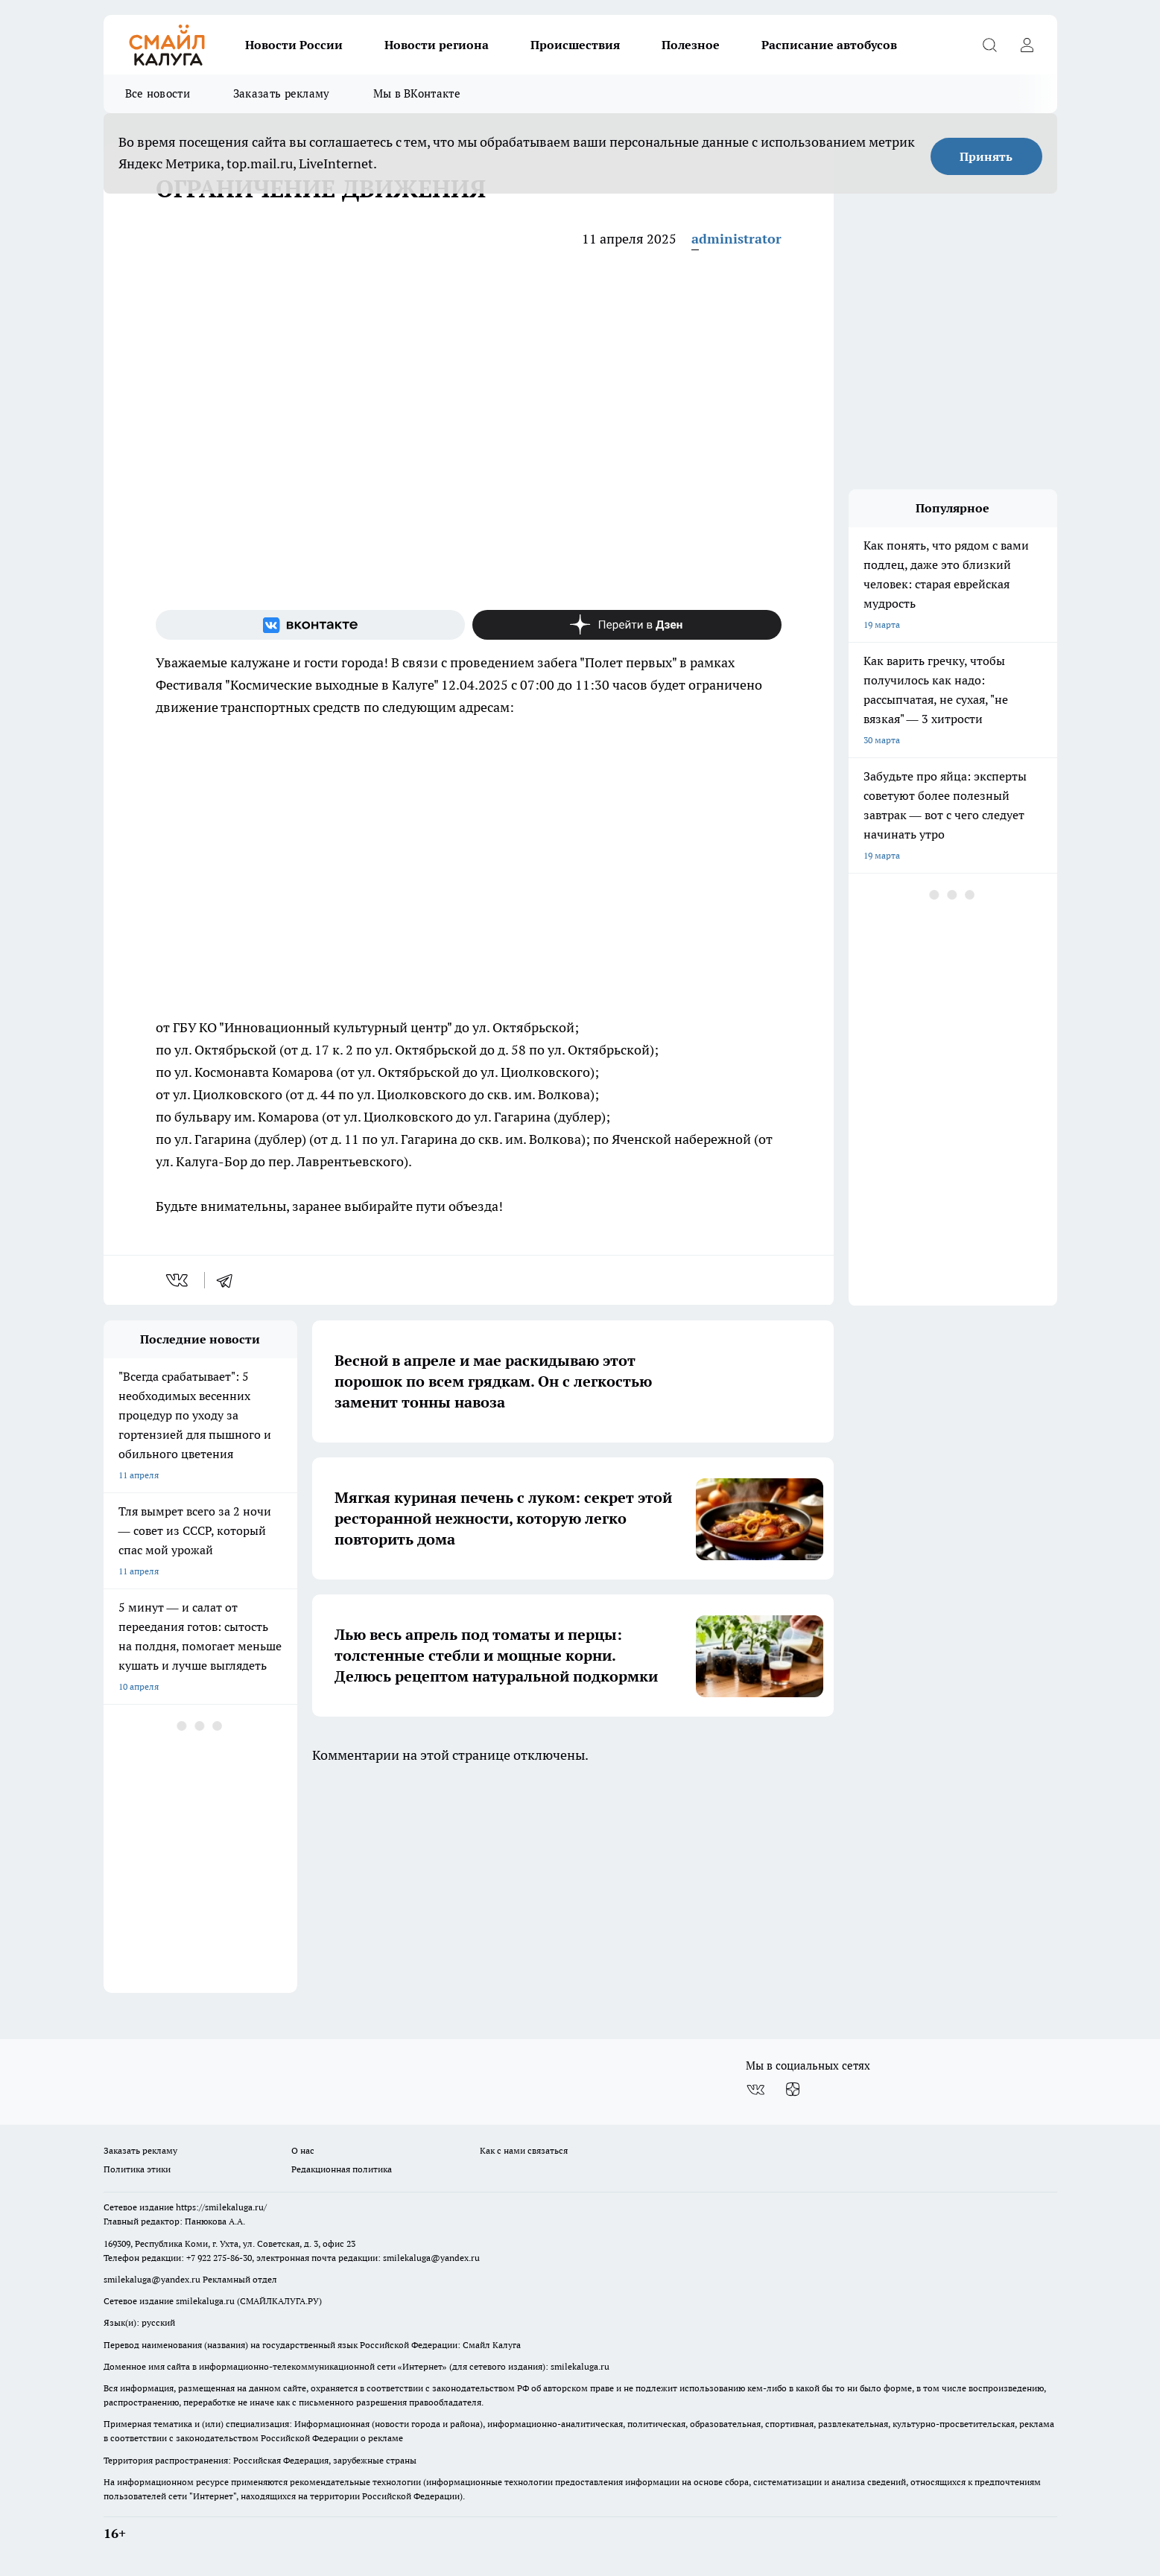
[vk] (178, 1280)
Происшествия (575, 44)
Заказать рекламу (281, 93)
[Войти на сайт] (1027, 45)
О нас (302, 2150)
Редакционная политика (341, 2169)
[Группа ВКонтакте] (310, 625)
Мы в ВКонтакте (416, 93)
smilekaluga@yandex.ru (431, 2257)
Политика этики (137, 2169)
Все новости (157, 93)
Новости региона (436, 44)
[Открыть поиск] (990, 45)
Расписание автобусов (829, 44)
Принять (986, 156)
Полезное (691, 44)
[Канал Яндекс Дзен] (627, 625)
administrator (736, 238)
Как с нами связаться (524, 2150)
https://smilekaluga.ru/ (221, 2207)
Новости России (294, 44)
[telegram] (229, 1280)
